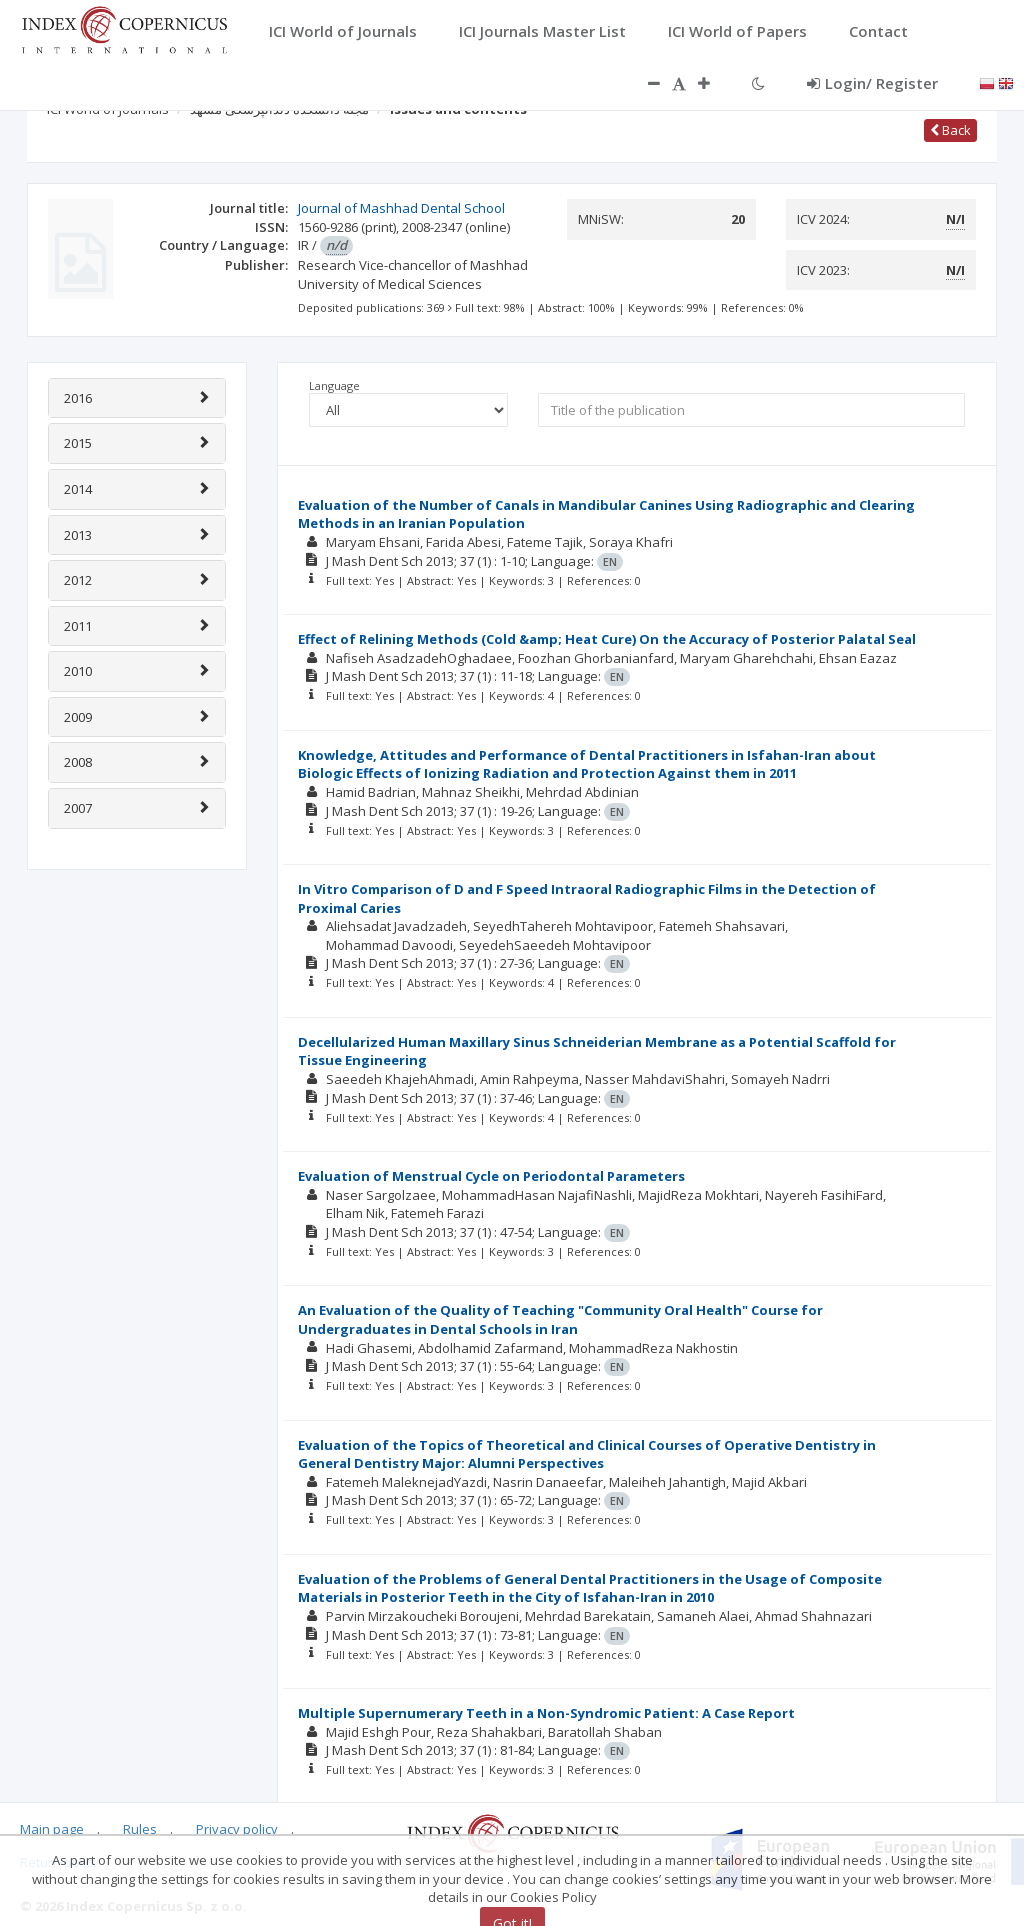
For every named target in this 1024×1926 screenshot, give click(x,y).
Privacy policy (237, 1829)
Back (950, 130)
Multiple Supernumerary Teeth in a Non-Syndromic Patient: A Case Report (546, 1713)
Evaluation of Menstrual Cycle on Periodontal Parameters (491, 1176)
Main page (52, 1829)
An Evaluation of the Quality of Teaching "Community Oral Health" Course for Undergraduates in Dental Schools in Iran (560, 1319)
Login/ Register (872, 83)
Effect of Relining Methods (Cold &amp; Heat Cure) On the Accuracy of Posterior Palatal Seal (607, 639)
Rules (140, 1829)
